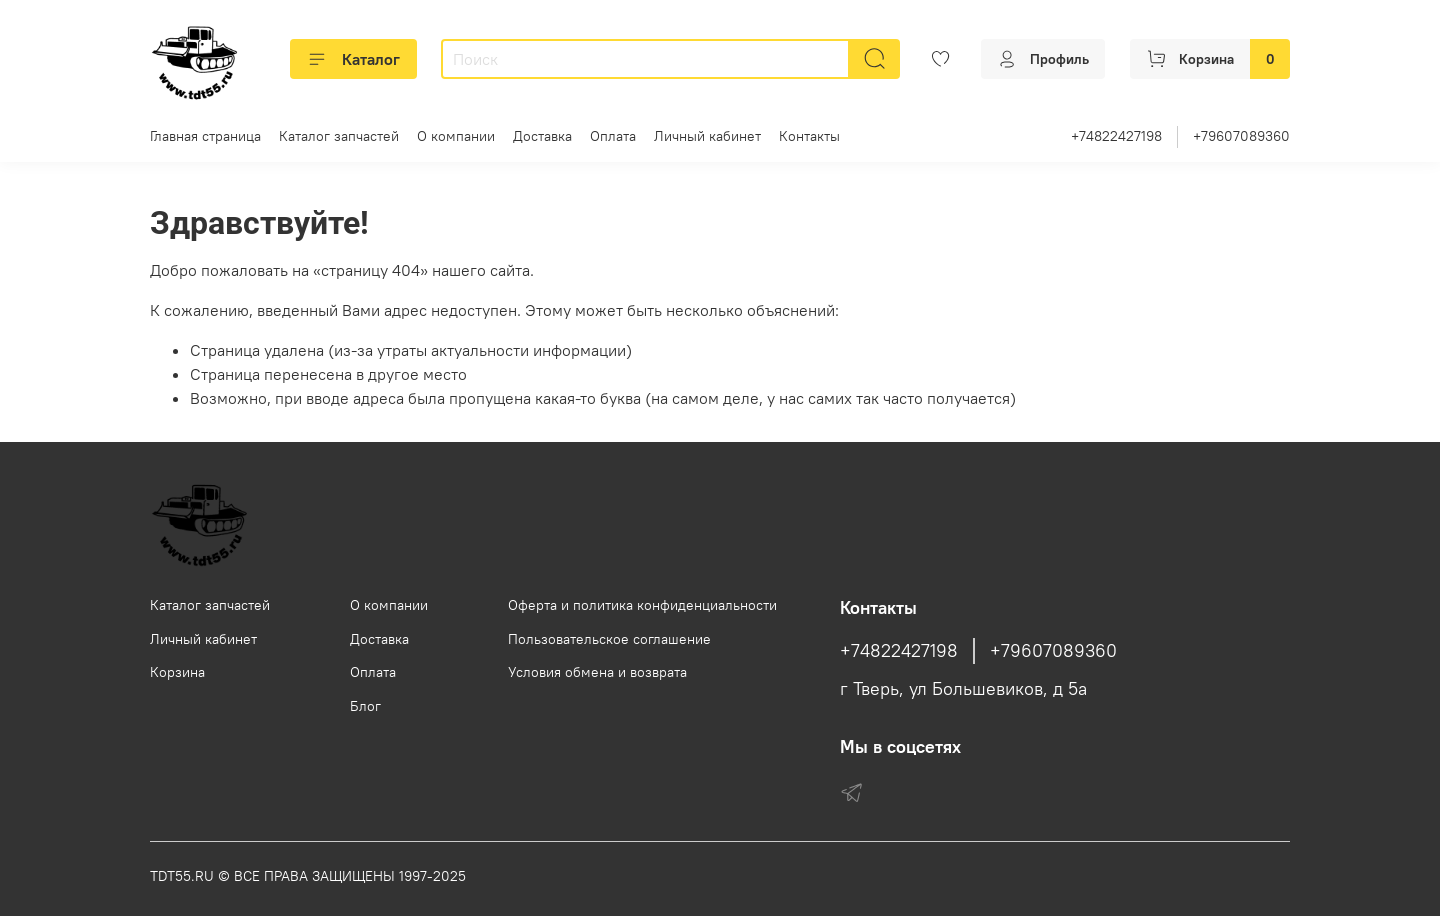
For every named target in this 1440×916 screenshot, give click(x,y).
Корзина (177, 672)
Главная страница (205, 136)
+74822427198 (1116, 136)
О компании (456, 136)
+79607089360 (1241, 136)
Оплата (613, 136)
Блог (365, 706)
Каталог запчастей (339, 136)
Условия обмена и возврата (597, 672)
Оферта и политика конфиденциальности (642, 605)
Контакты (809, 136)
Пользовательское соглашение (609, 639)
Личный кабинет (707, 136)
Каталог (353, 59)
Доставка (542, 136)
